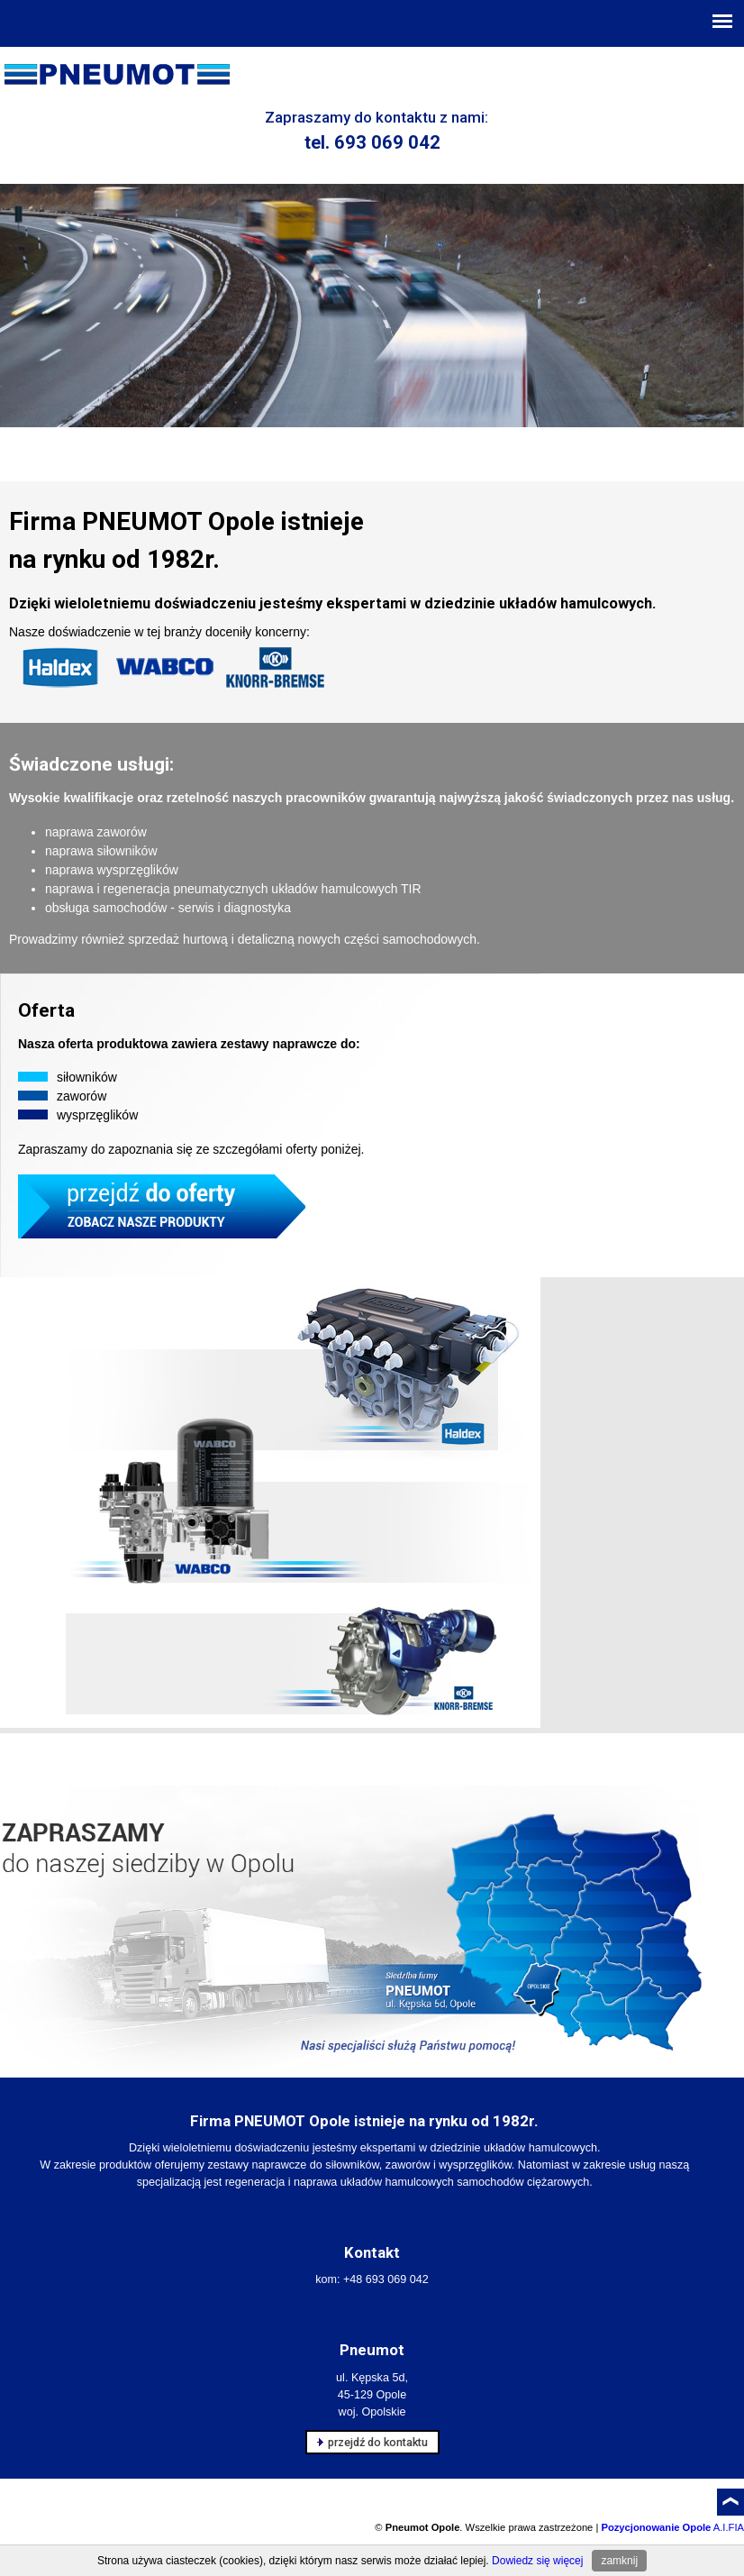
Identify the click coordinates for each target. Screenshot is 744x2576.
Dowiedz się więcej (537, 2560)
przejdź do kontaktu (372, 2442)
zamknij (619, 2560)
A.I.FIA (672, 2527)
